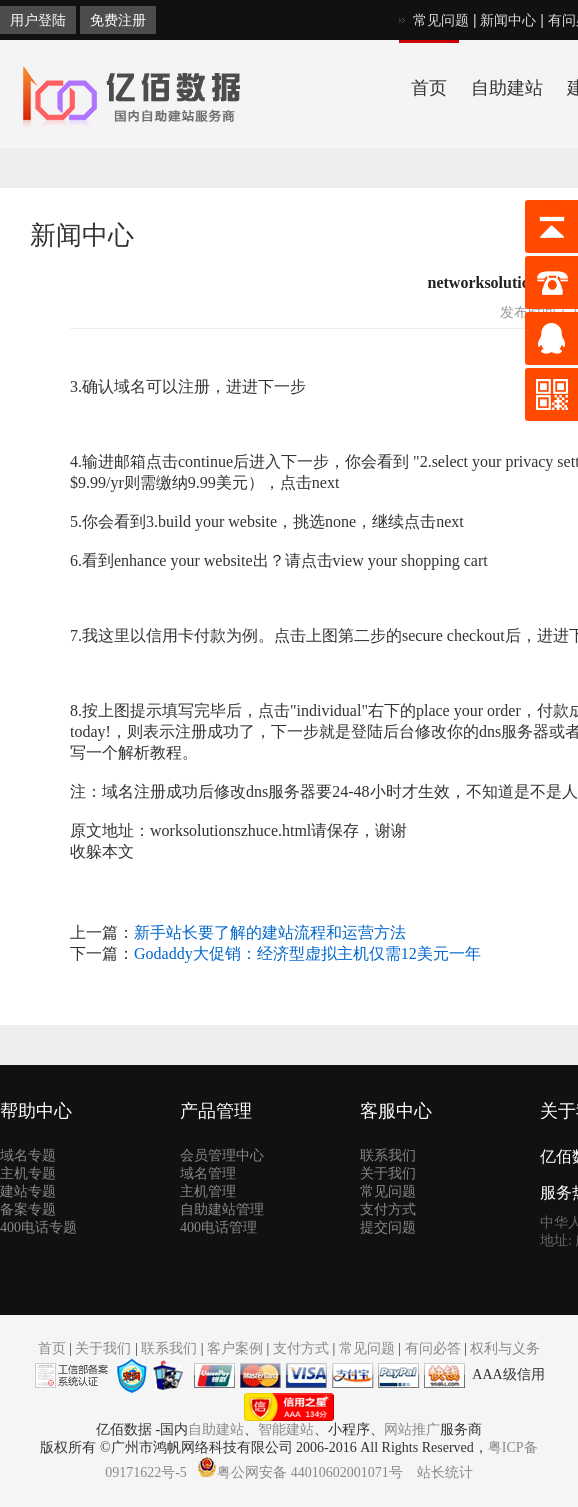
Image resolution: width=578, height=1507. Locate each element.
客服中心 (396, 1111)
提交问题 (388, 1227)
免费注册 (118, 20)
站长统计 (445, 1472)
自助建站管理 (222, 1209)
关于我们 (388, 1173)
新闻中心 (508, 20)
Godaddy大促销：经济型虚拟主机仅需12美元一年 (307, 953)
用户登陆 (38, 20)
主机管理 (208, 1191)
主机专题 (28, 1173)
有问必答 (433, 1348)
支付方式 (388, 1209)
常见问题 (441, 20)
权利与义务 (505, 1348)
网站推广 (412, 1429)
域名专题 (28, 1155)
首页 (429, 88)
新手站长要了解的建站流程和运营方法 (270, 932)
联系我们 (388, 1155)
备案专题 (28, 1209)
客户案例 (235, 1348)
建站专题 (28, 1191)
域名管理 (208, 1173)
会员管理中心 (222, 1155)
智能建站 (286, 1429)
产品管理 (216, 1111)
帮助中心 (36, 1111)
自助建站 (507, 88)
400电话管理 (218, 1227)
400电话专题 (38, 1227)
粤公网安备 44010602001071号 (300, 1472)
